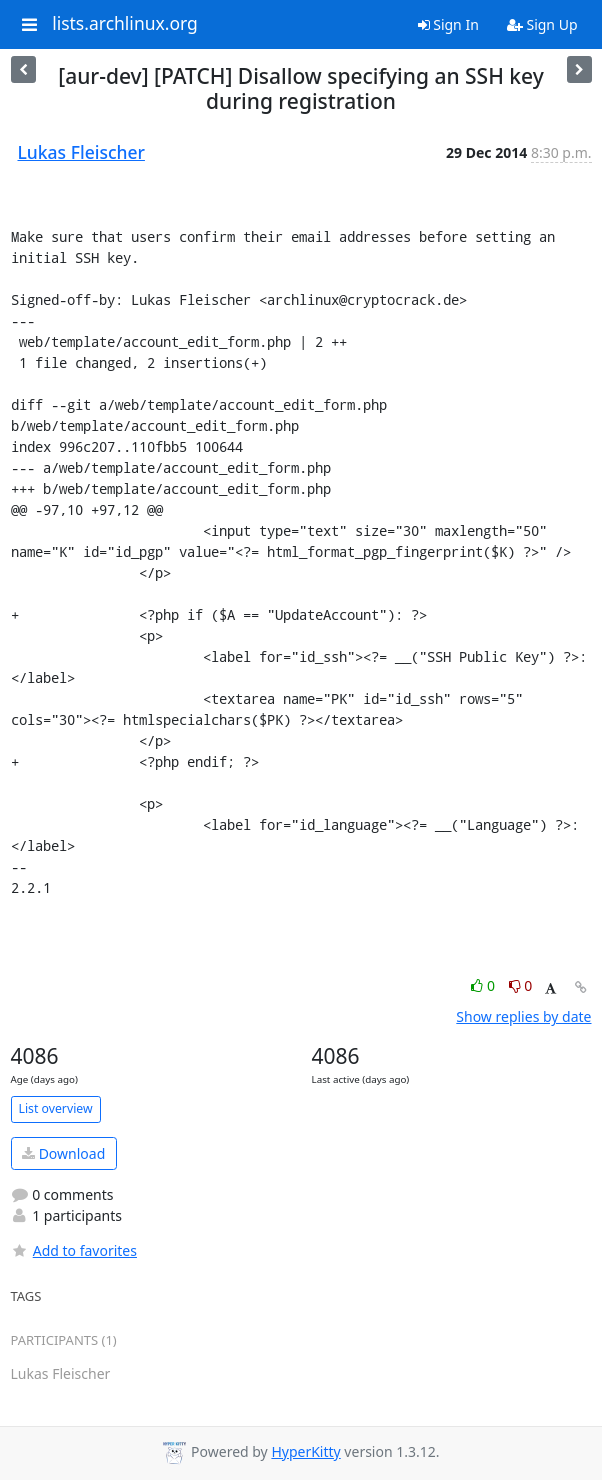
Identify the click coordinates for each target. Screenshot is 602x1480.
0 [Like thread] (484, 985)
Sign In (448, 24)
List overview (56, 1108)
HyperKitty (305, 1451)
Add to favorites (74, 1250)
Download (63, 1153)
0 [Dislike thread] (521, 985)
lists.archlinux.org (125, 24)
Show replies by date (523, 1016)
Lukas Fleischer (81, 152)
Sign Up (542, 24)
